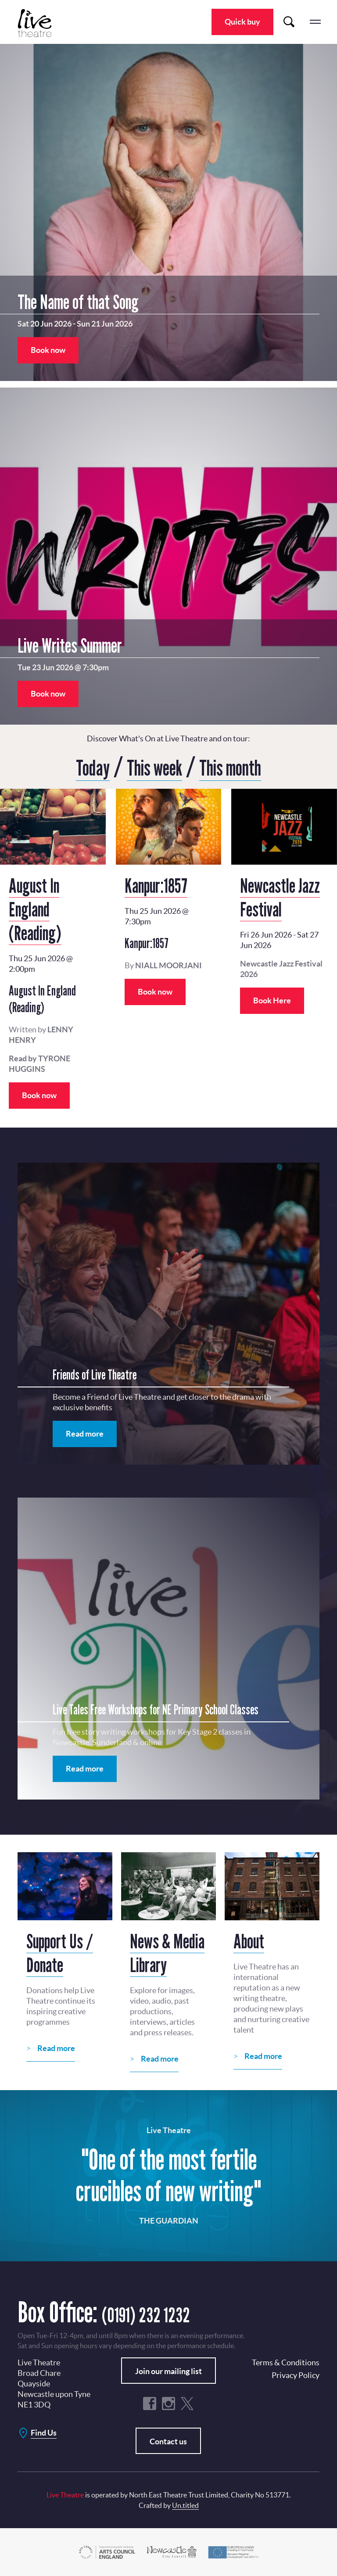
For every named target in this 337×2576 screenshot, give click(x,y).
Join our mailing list (168, 2370)
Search (289, 22)
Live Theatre (39, 23)
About (248, 1940)
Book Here (272, 999)
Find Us (44, 2431)
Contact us (168, 2440)
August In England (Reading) (35, 908)
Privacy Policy (295, 2374)
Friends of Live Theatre (94, 1374)
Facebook (149, 2402)
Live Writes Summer (70, 645)
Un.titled (185, 2504)
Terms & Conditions (285, 2361)
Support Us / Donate (59, 1952)
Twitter (187, 2402)
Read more (85, 1432)
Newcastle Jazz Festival (280, 896)
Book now (48, 350)
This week (151, 766)
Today (79, 766)
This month (240, 766)
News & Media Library (167, 1952)
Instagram (168, 2402)
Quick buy (242, 21)
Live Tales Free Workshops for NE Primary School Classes (155, 1709)
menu (315, 22)
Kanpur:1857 (156, 884)
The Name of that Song (78, 301)
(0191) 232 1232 (164, 2311)
